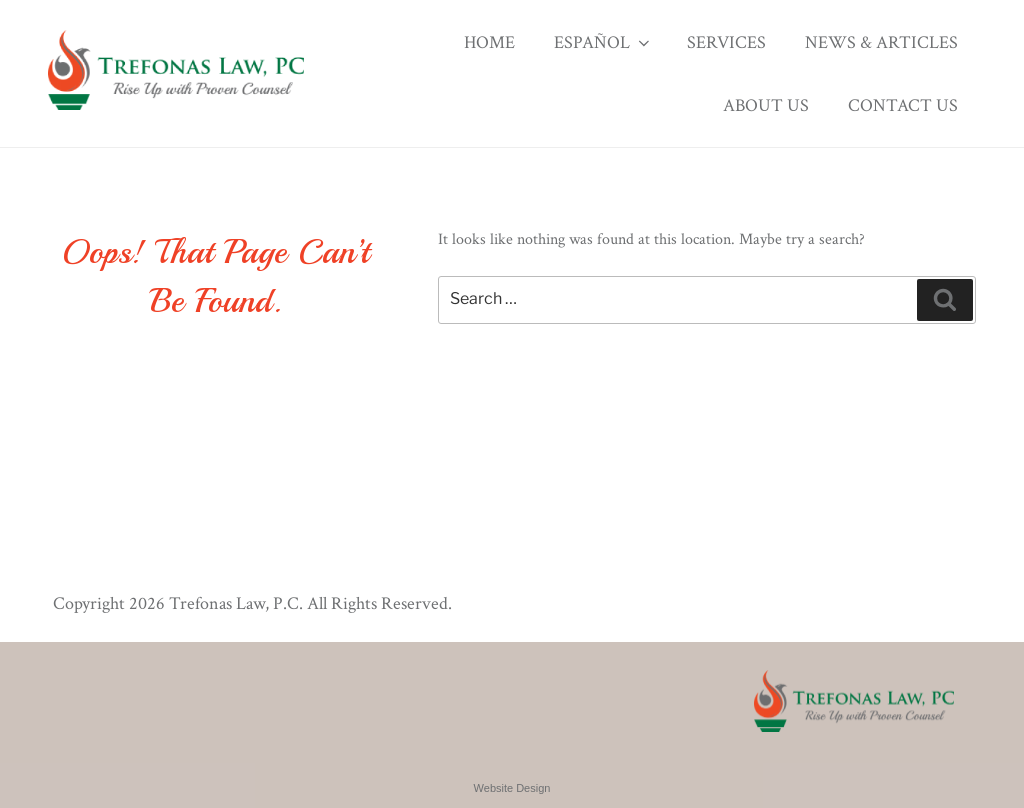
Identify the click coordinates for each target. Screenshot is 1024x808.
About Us (766, 105)
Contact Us (903, 105)
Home (489, 42)
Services (726, 42)
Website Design (512, 788)
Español (603, 42)
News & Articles (881, 42)
